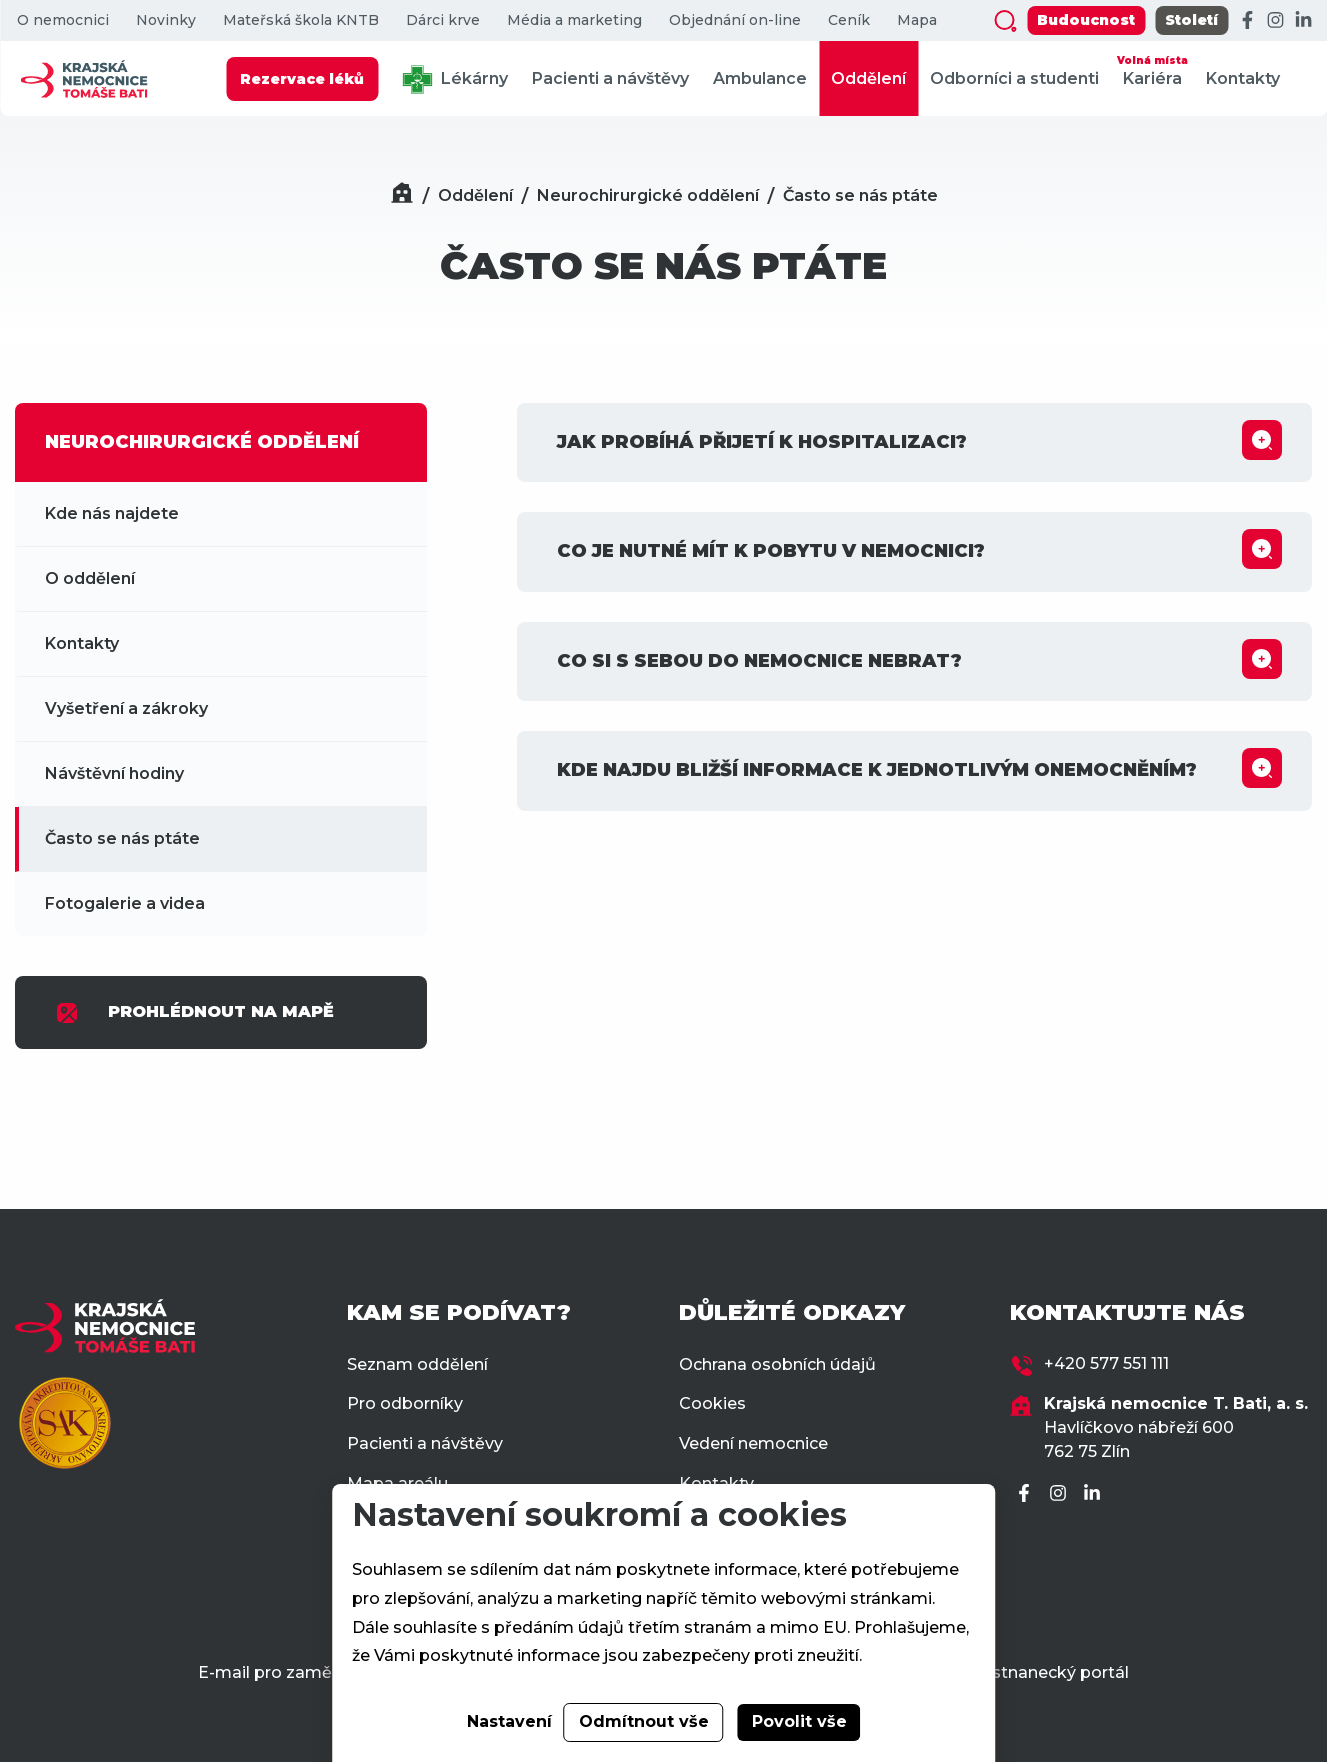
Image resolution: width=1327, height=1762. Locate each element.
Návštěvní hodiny (114, 773)
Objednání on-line (735, 20)
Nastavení (509, 1721)
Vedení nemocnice (753, 1443)
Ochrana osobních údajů (777, 1364)
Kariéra (1152, 69)
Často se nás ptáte (860, 195)
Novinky (166, 20)
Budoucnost (1086, 20)
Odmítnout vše (644, 1721)
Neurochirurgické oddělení (648, 195)
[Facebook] (1247, 21)
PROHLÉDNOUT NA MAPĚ (194, 1013)
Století (1191, 20)
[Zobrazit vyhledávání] (1005, 21)
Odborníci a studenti (1014, 78)
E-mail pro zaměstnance (297, 1672)
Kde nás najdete (112, 513)
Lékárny (455, 79)
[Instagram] (1275, 21)
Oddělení (868, 78)
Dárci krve (443, 20)
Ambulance (760, 78)
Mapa (917, 20)
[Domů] (402, 195)
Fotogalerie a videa (125, 903)
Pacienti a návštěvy (610, 78)
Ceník (849, 20)
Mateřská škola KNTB (301, 20)
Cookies (712, 1403)
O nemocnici (63, 20)
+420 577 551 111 (1106, 1363)
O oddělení (90, 578)
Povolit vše (799, 1721)
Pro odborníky (405, 1403)
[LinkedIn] (1303, 21)
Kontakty (1243, 78)
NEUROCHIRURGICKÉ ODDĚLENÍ (202, 442)
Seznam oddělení (417, 1364)
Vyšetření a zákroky (126, 708)
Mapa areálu (397, 1483)
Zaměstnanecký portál (1036, 1672)
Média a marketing (574, 20)
